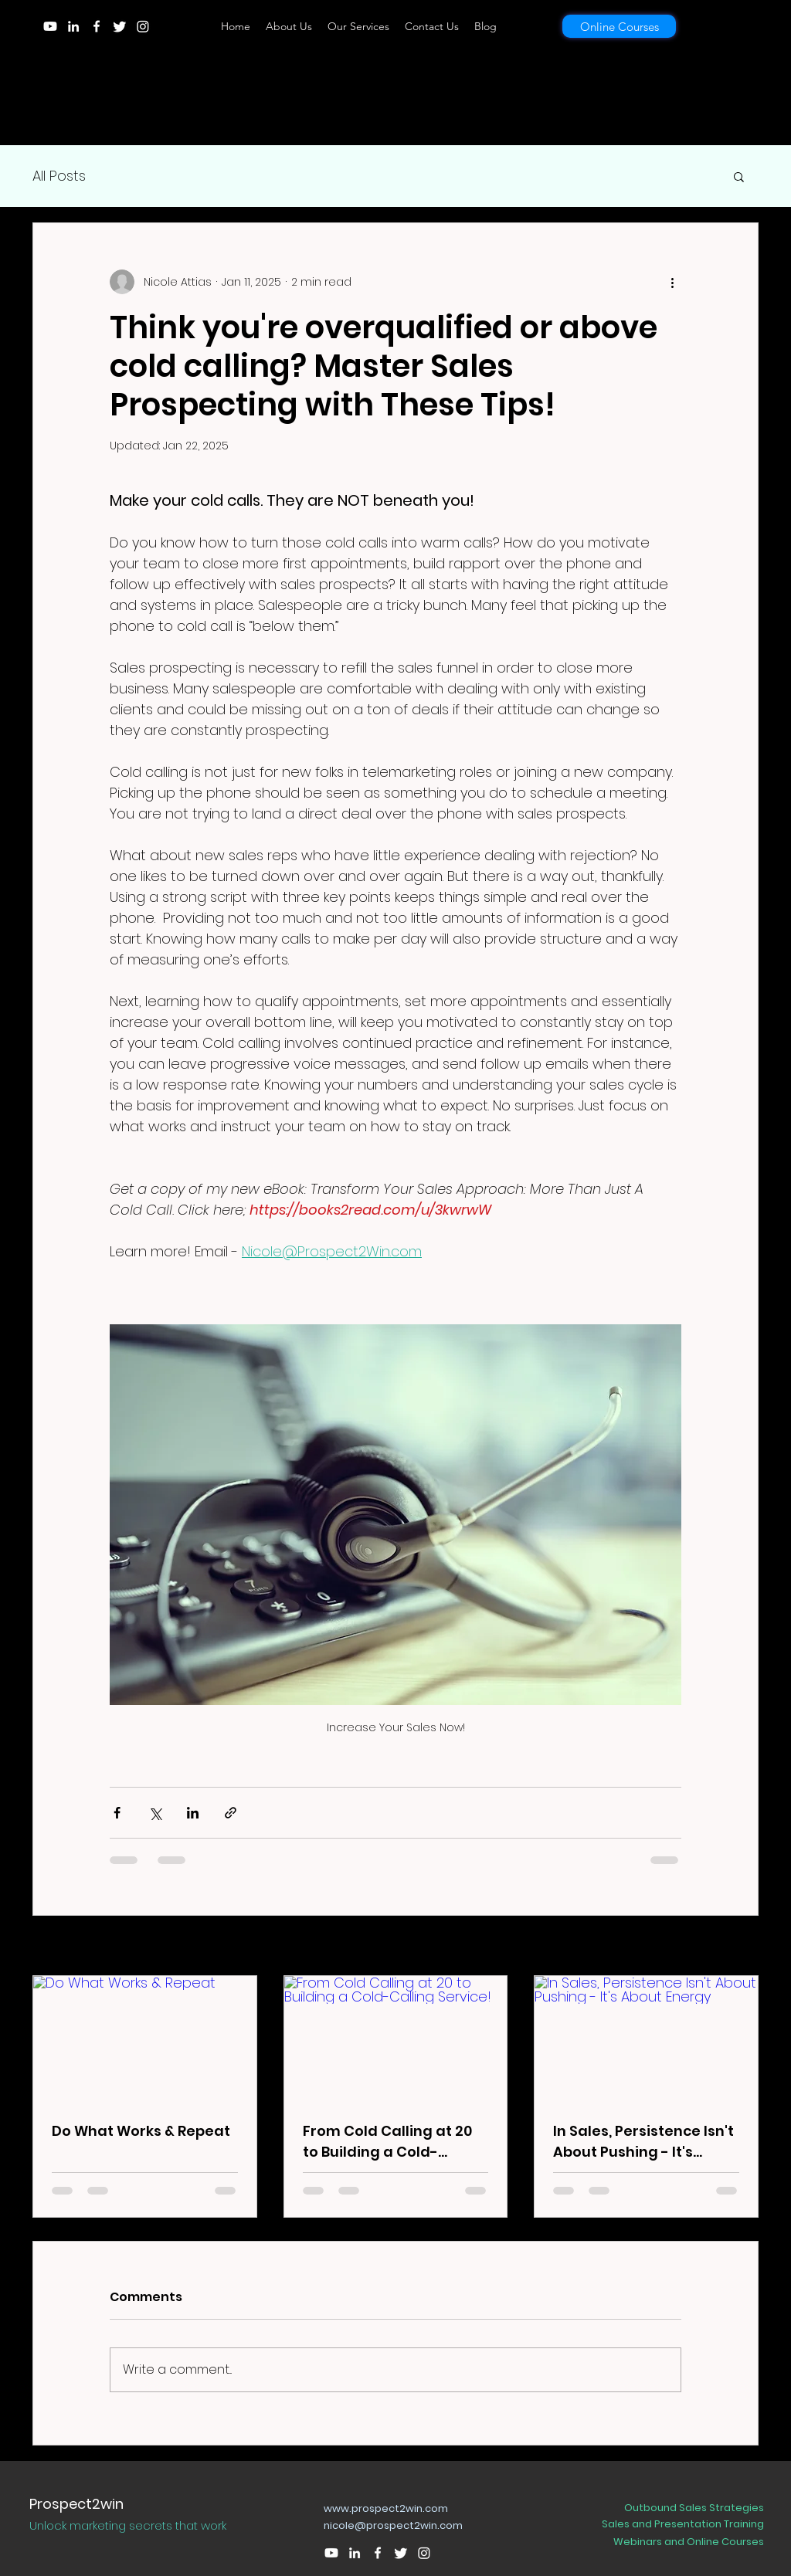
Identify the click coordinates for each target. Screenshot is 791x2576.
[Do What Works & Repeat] (144, 2038)
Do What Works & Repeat (141, 2130)
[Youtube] (50, 26)
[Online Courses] (619, 26)
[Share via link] (230, 1812)
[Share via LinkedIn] (192, 1812)
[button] (739, 176)
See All (740, 1946)
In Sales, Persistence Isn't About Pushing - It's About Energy (643, 2141)
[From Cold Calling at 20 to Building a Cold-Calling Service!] (396, 2038)
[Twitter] (119, 26)
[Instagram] (143, 26)
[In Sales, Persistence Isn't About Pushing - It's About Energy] (646, 2038)
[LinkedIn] (73, 26)
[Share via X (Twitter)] (155, 1812)
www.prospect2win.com (386, 2508)
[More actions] (672, 282)
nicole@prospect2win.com (393, 2525)
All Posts (59, 175)
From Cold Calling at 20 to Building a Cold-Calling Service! (387, 2141)
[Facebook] (96, 26)
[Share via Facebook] (117, 1812)
